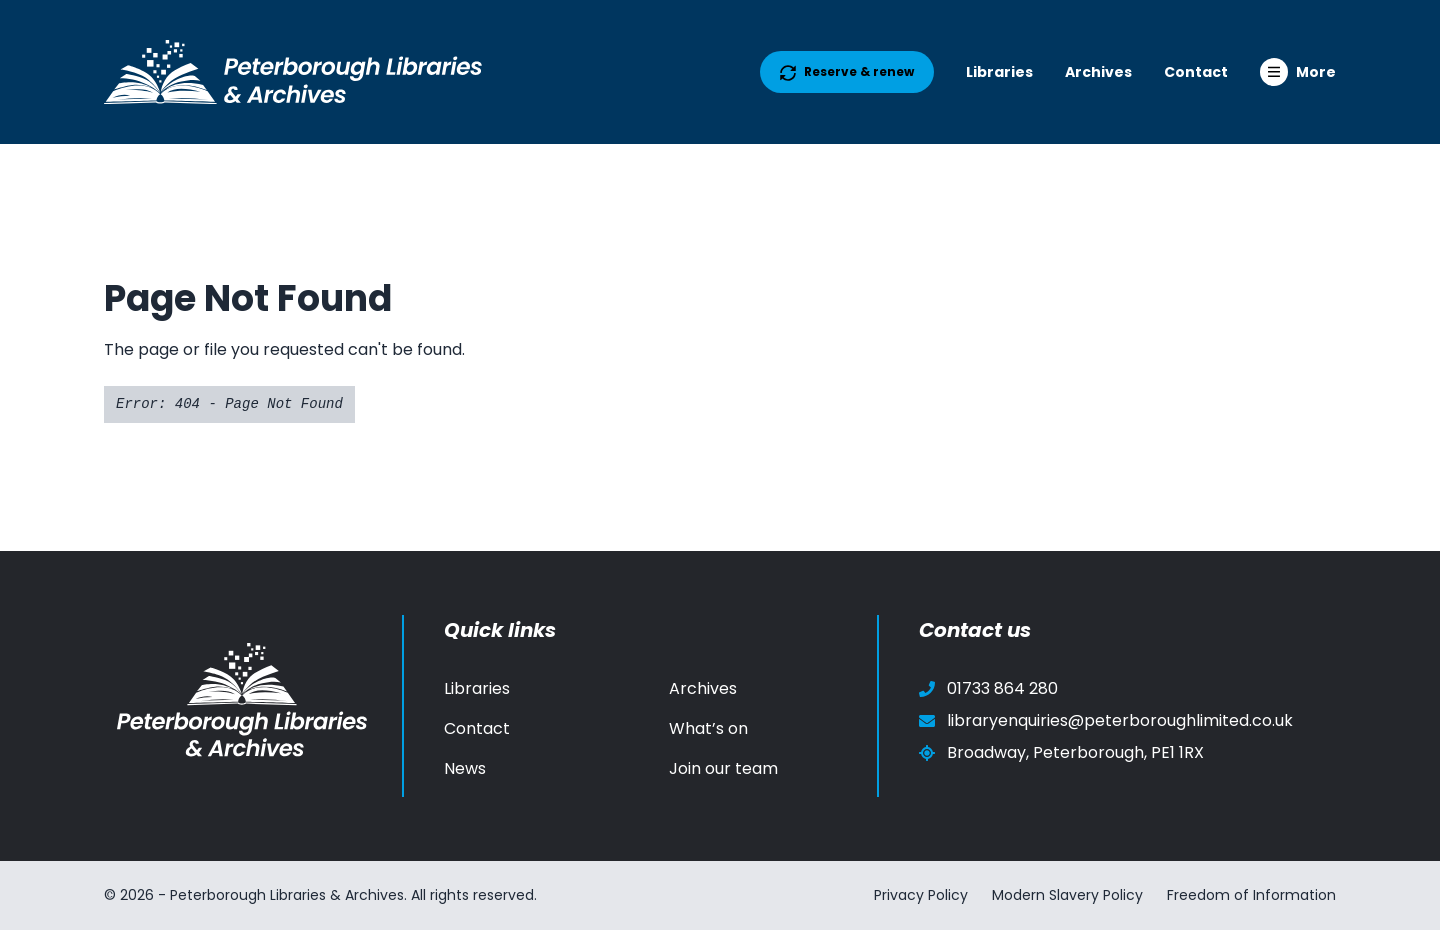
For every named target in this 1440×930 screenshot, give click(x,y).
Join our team (723, 768)
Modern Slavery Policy (1067, 895)
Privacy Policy (921, 895)
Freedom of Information (1251, 895)
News (465, 768)
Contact (1196, 72)
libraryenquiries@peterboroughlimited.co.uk (1106, 720)
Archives (1098, 72)
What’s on (708, 728)
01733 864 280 (988, 688)
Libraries (999, 72)
